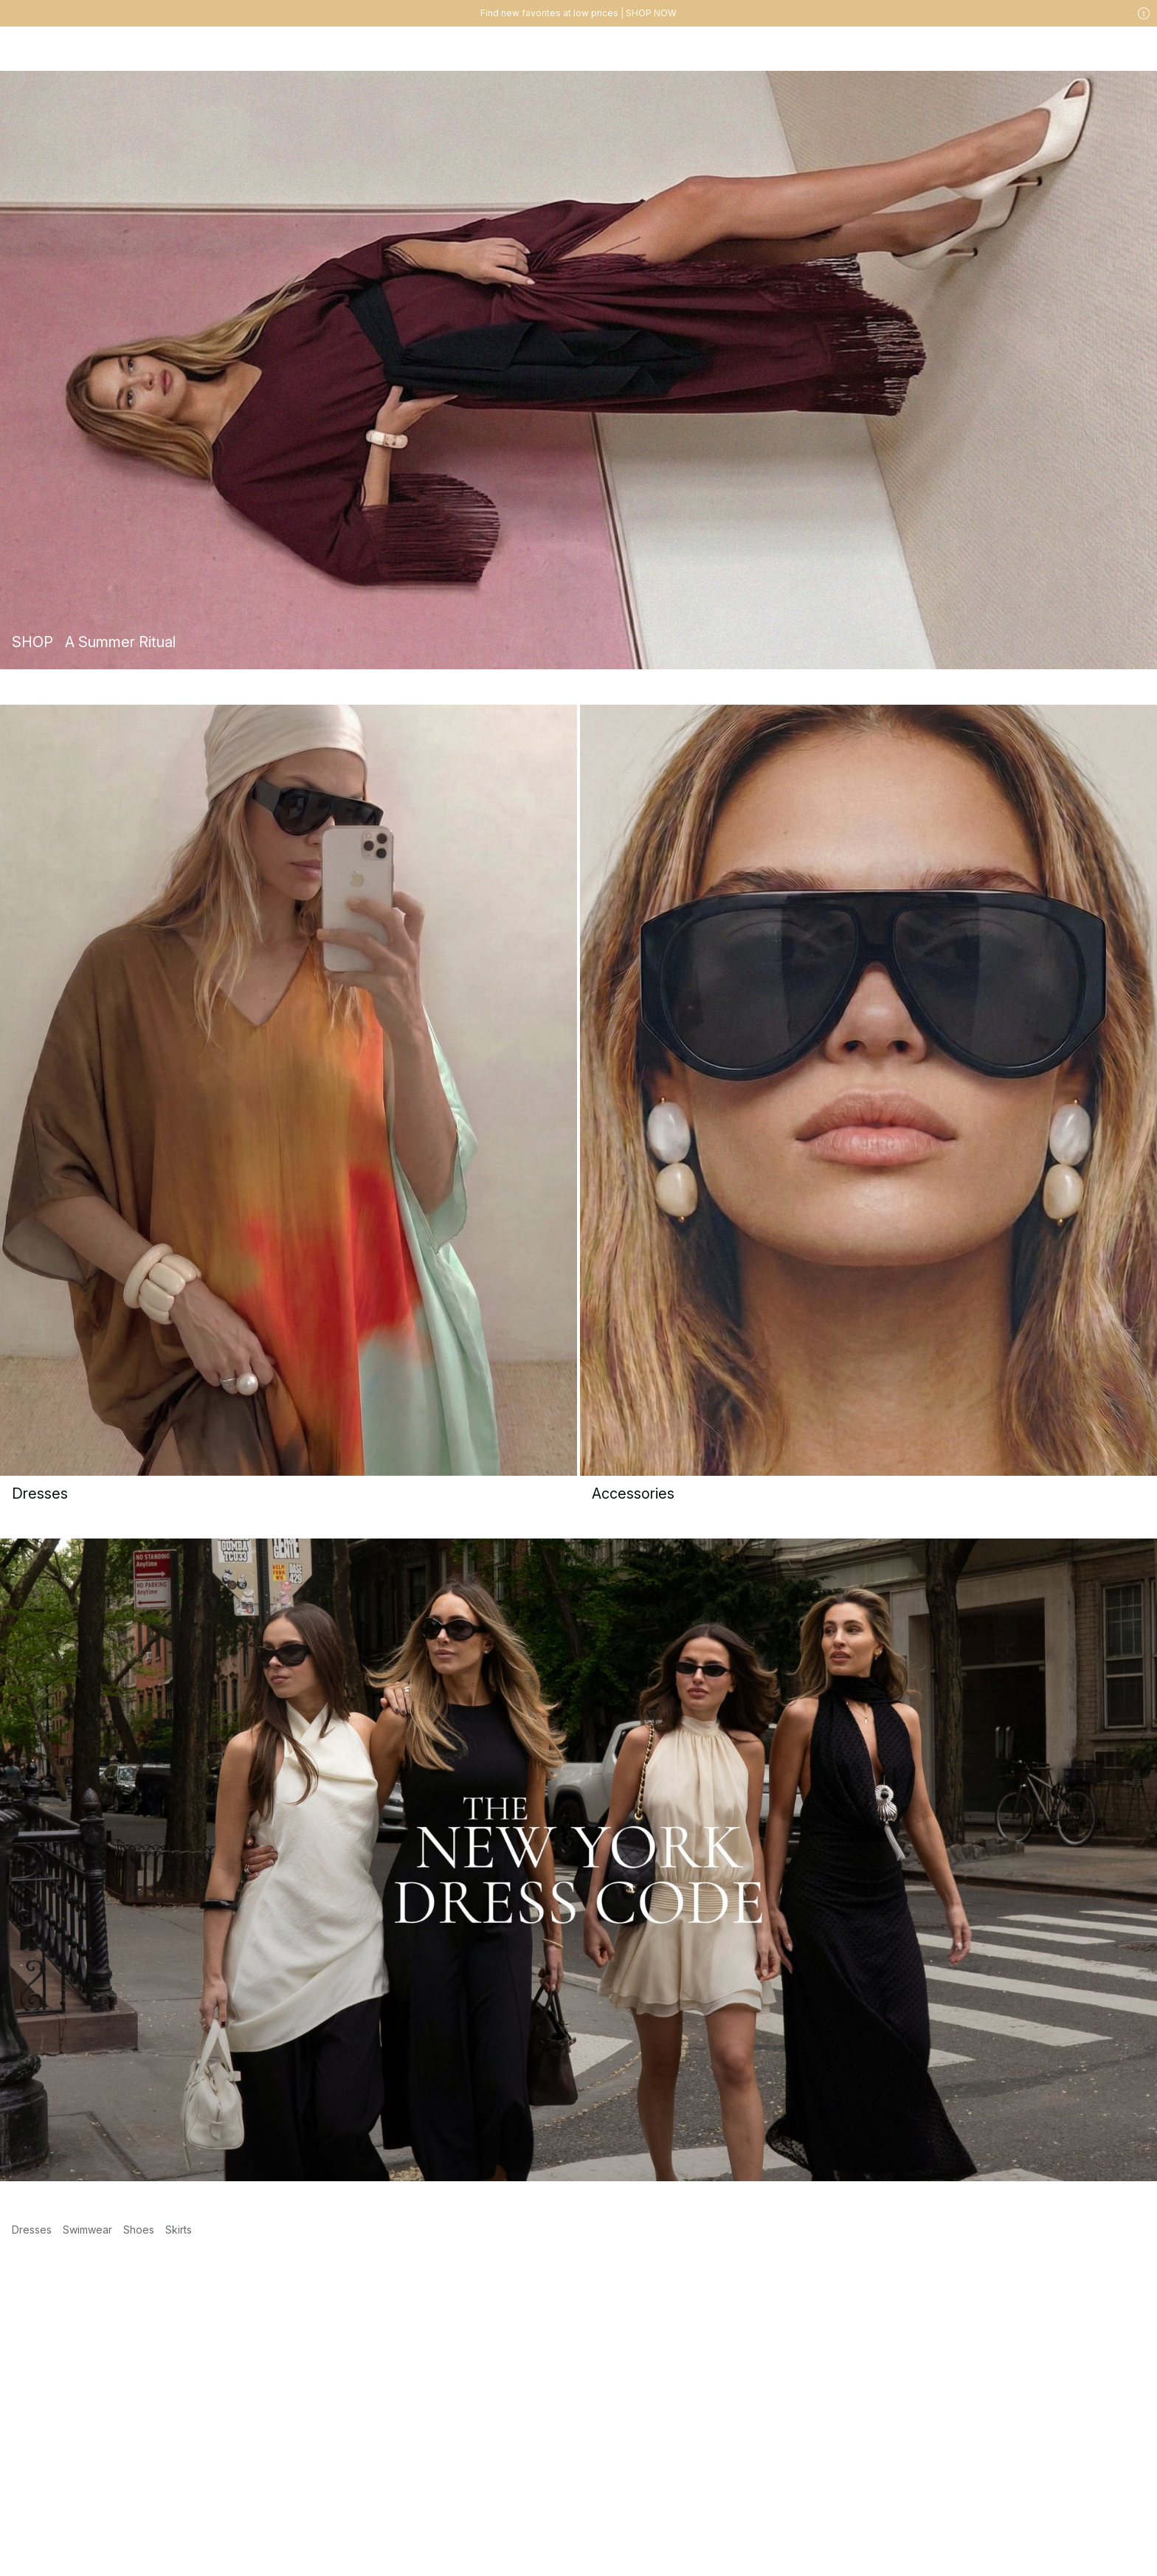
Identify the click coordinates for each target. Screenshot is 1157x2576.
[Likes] (1104, 48)
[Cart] (1133, 48)
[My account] (1074, 48)
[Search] (946, 48)
